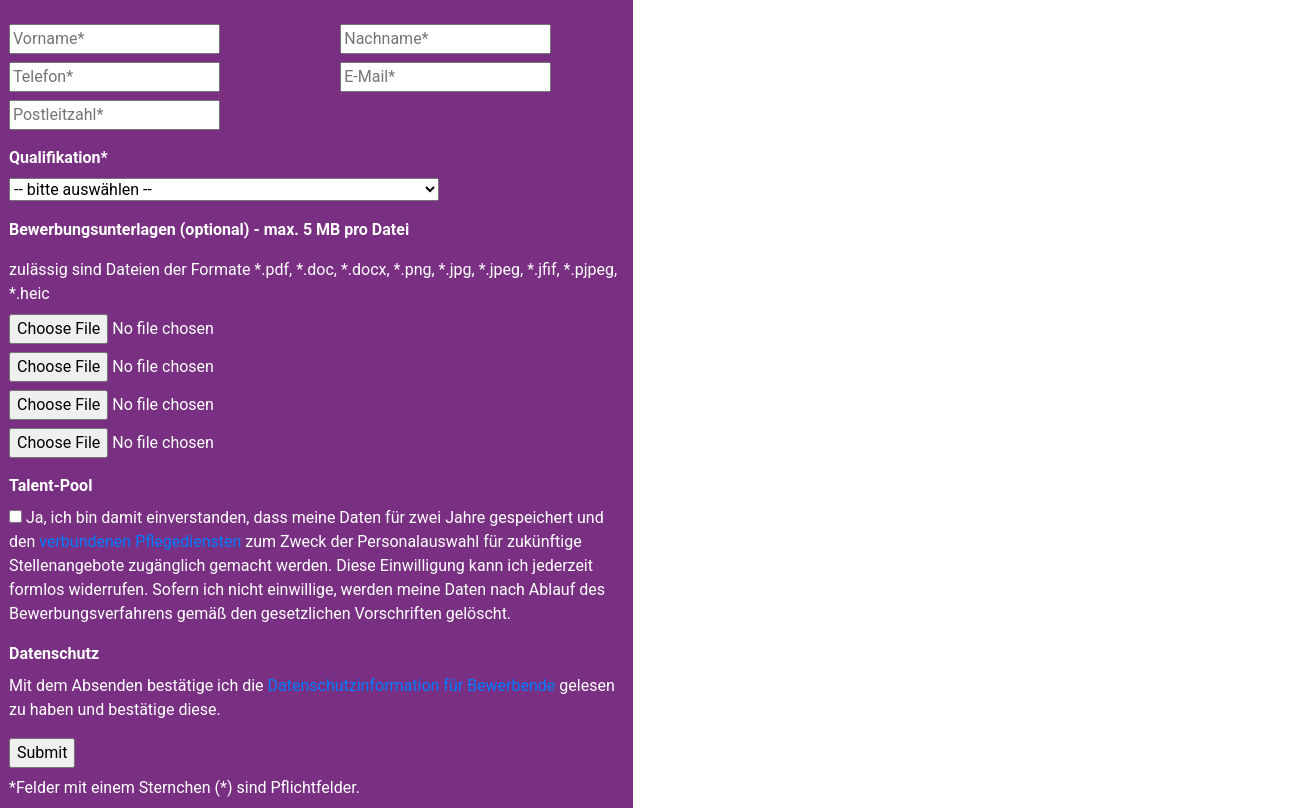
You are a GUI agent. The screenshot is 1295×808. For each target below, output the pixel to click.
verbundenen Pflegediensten (140, 541)
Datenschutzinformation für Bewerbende (412, 685)
